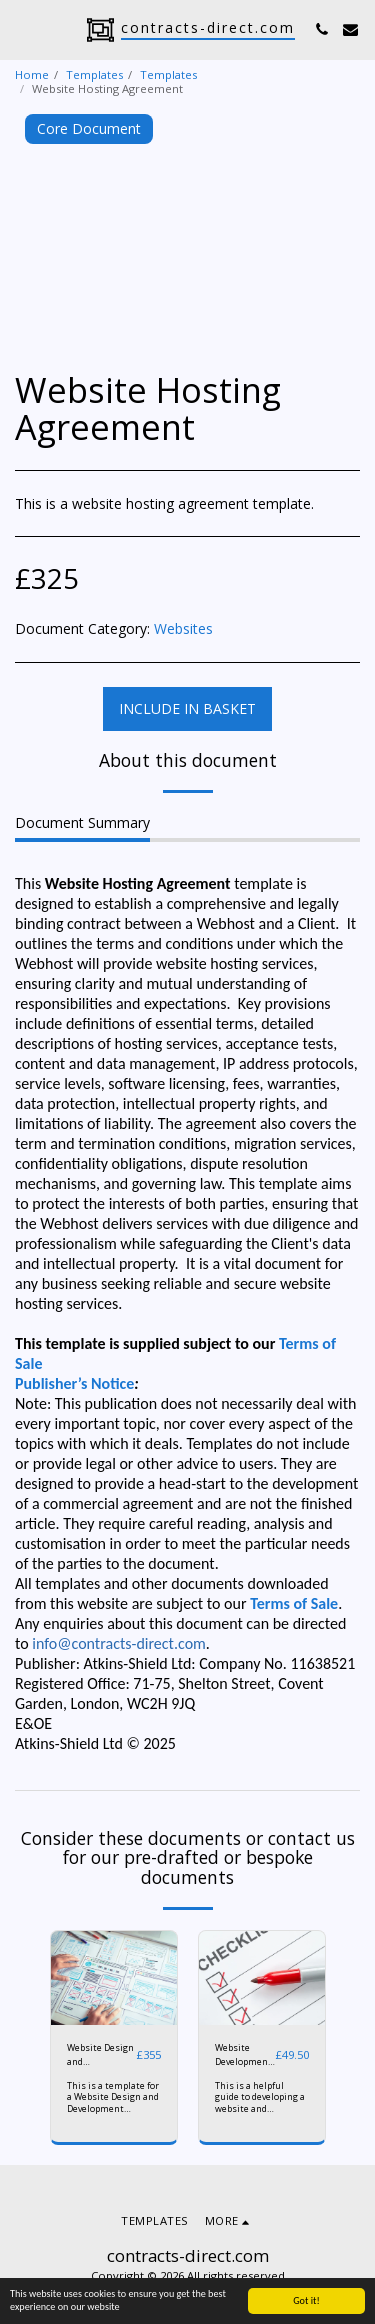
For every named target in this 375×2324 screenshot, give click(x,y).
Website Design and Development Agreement (100, 2054)
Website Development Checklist (243, 2054)
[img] (114, 1978)
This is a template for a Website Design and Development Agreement (113, 2102)
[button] (22, 28)
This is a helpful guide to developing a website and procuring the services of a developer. (260, 2113)
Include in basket (187, 708)
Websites (183, 628)
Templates (94, 74)
